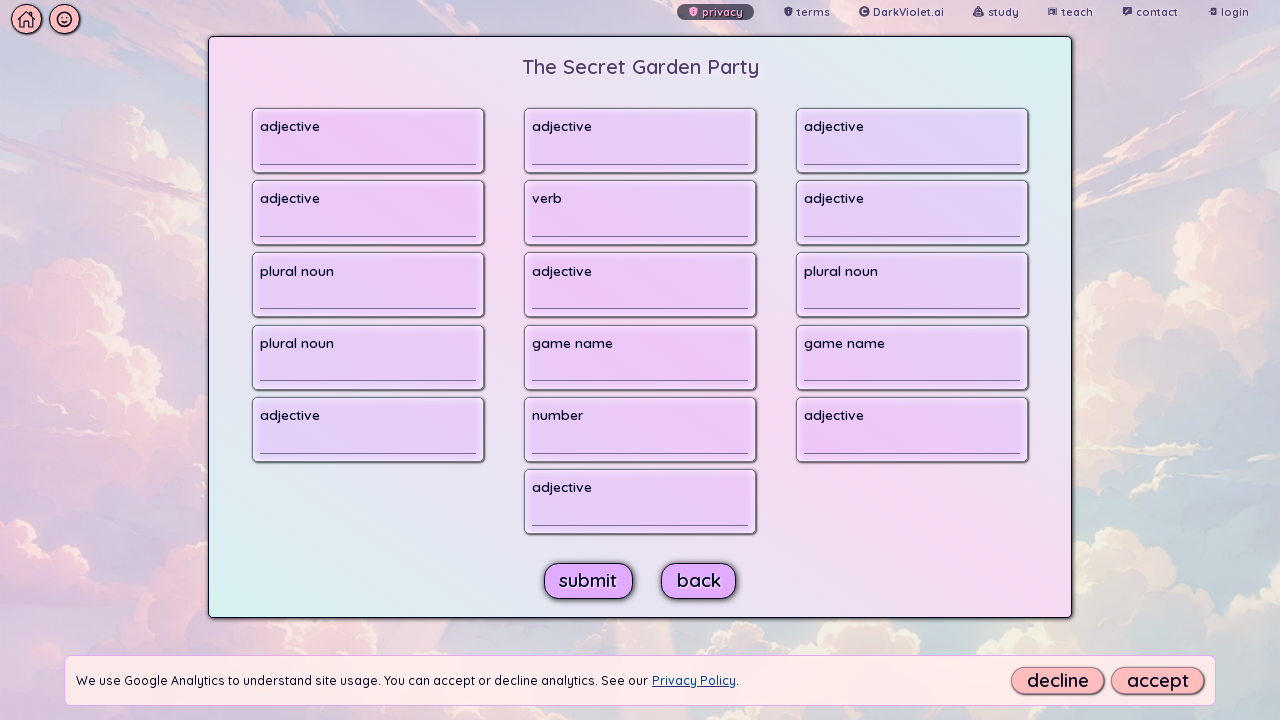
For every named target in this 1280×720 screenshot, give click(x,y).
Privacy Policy (694, 680)
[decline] (1057, 680)
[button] (45, 20)
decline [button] (1058, 680)
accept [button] (1158, 680)
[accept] (1157, 680)
